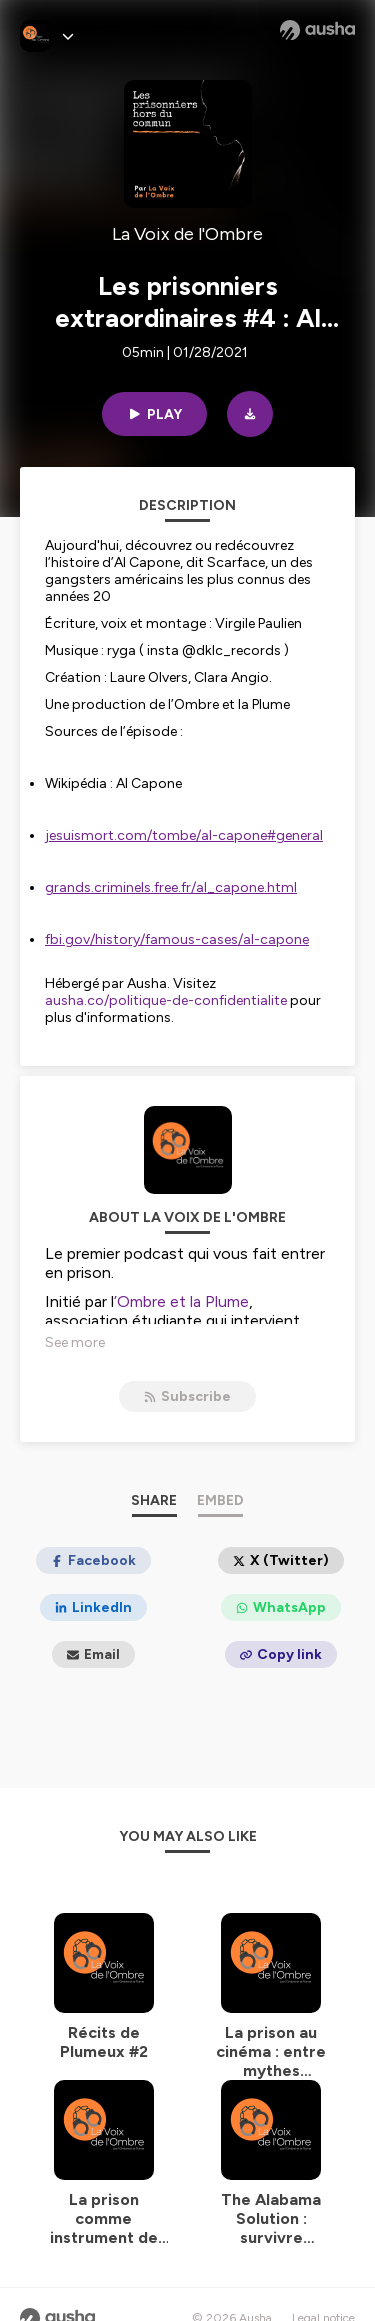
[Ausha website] (317, 30)
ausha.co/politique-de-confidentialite (166, 1000)
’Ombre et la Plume (181, 1301)
